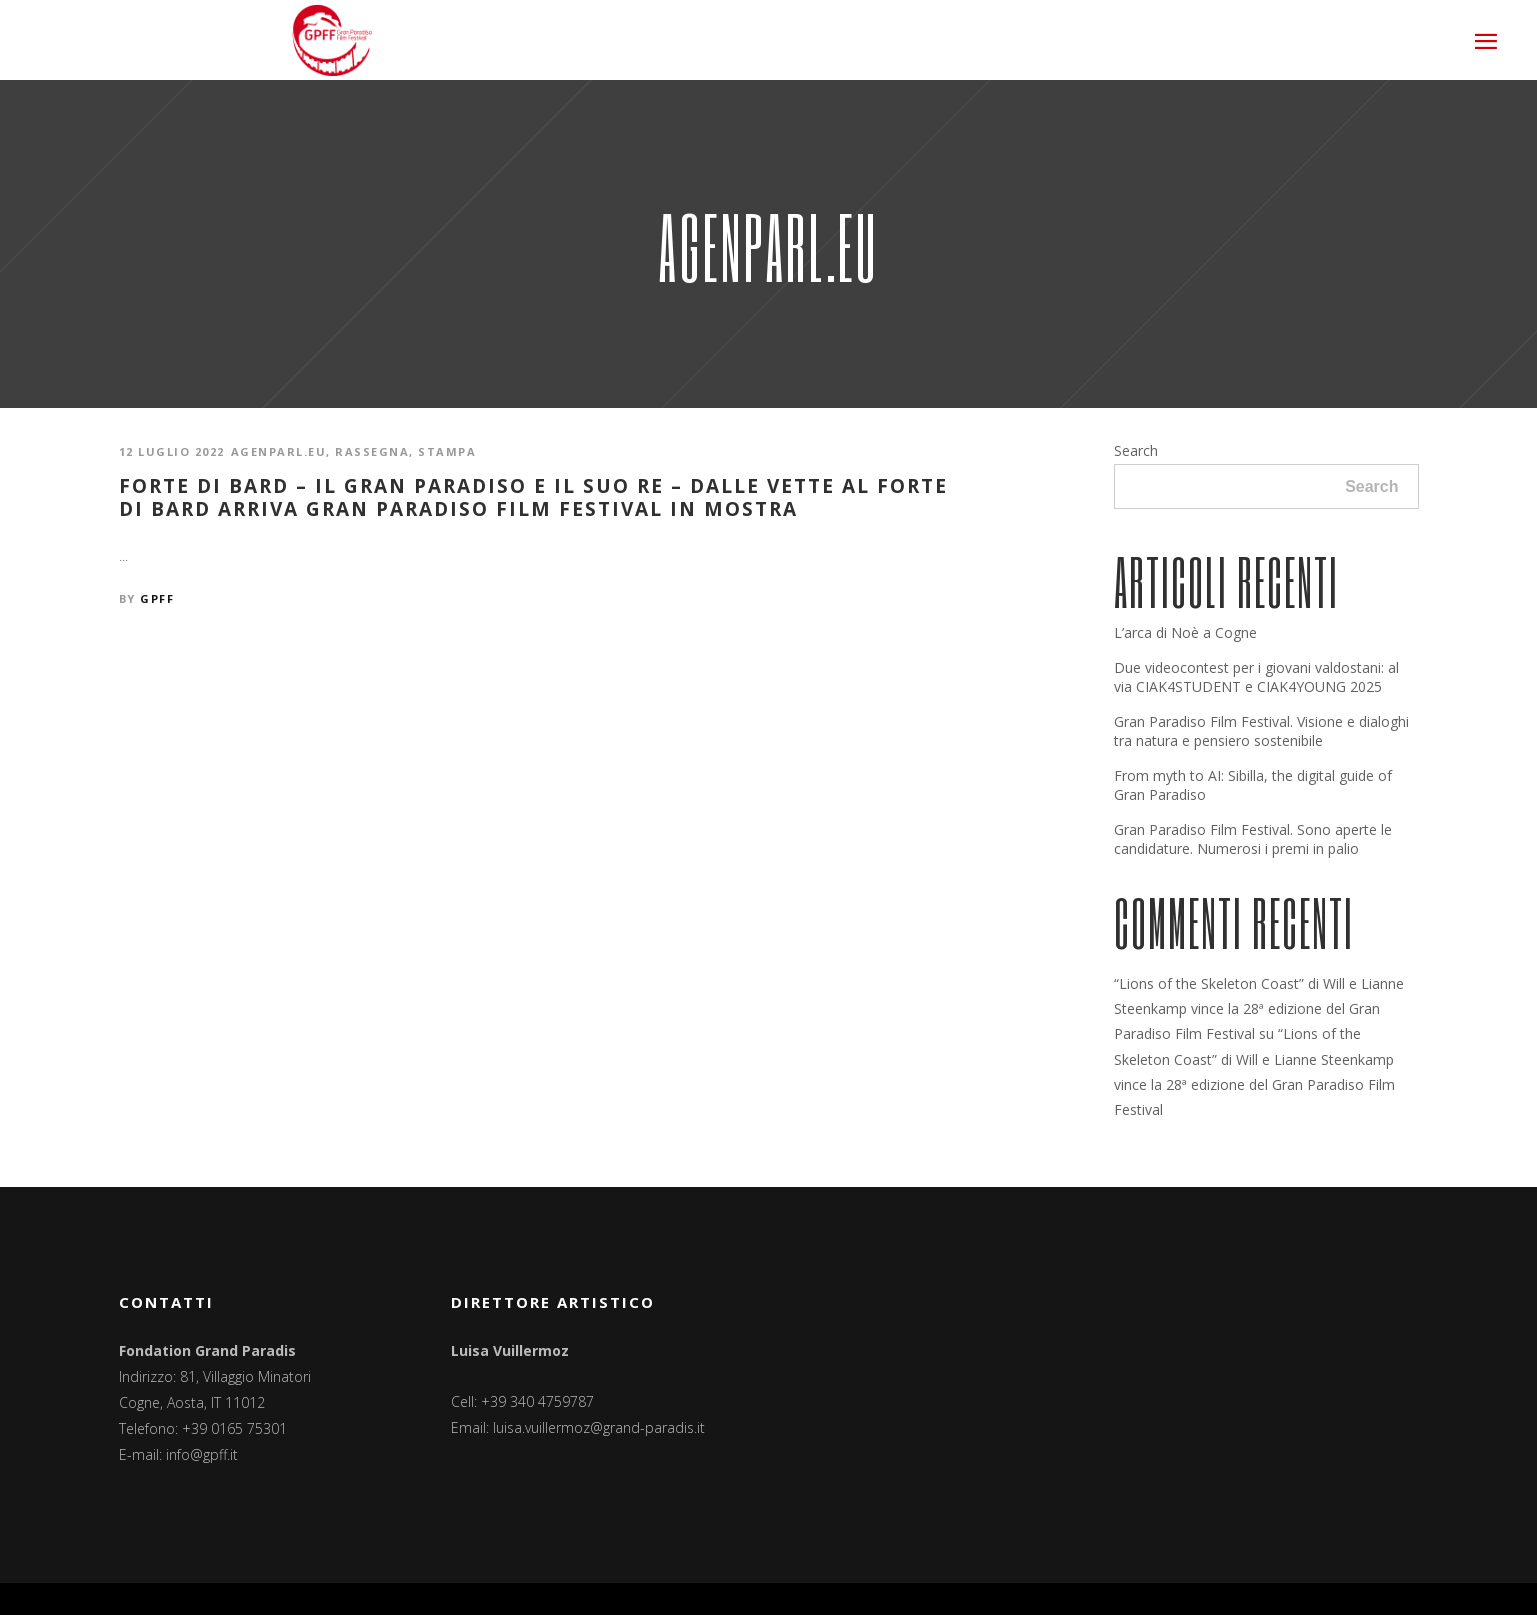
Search (1136, 450)
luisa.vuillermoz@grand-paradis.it (599, 1427)
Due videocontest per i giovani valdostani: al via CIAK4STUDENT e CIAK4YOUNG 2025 (1256, 677)
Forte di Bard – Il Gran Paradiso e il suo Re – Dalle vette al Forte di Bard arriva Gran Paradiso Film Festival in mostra (533, 498)
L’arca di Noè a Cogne (1185, 632)
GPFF (157, 598)
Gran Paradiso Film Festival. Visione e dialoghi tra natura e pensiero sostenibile (1261, 731)
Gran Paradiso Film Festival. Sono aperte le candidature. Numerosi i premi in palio (1253, 839)
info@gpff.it (202, 1454)
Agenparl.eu (279, 451)
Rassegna (372, 451)
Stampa (447, 451)
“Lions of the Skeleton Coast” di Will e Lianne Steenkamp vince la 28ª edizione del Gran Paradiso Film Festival (1259, 1008)
